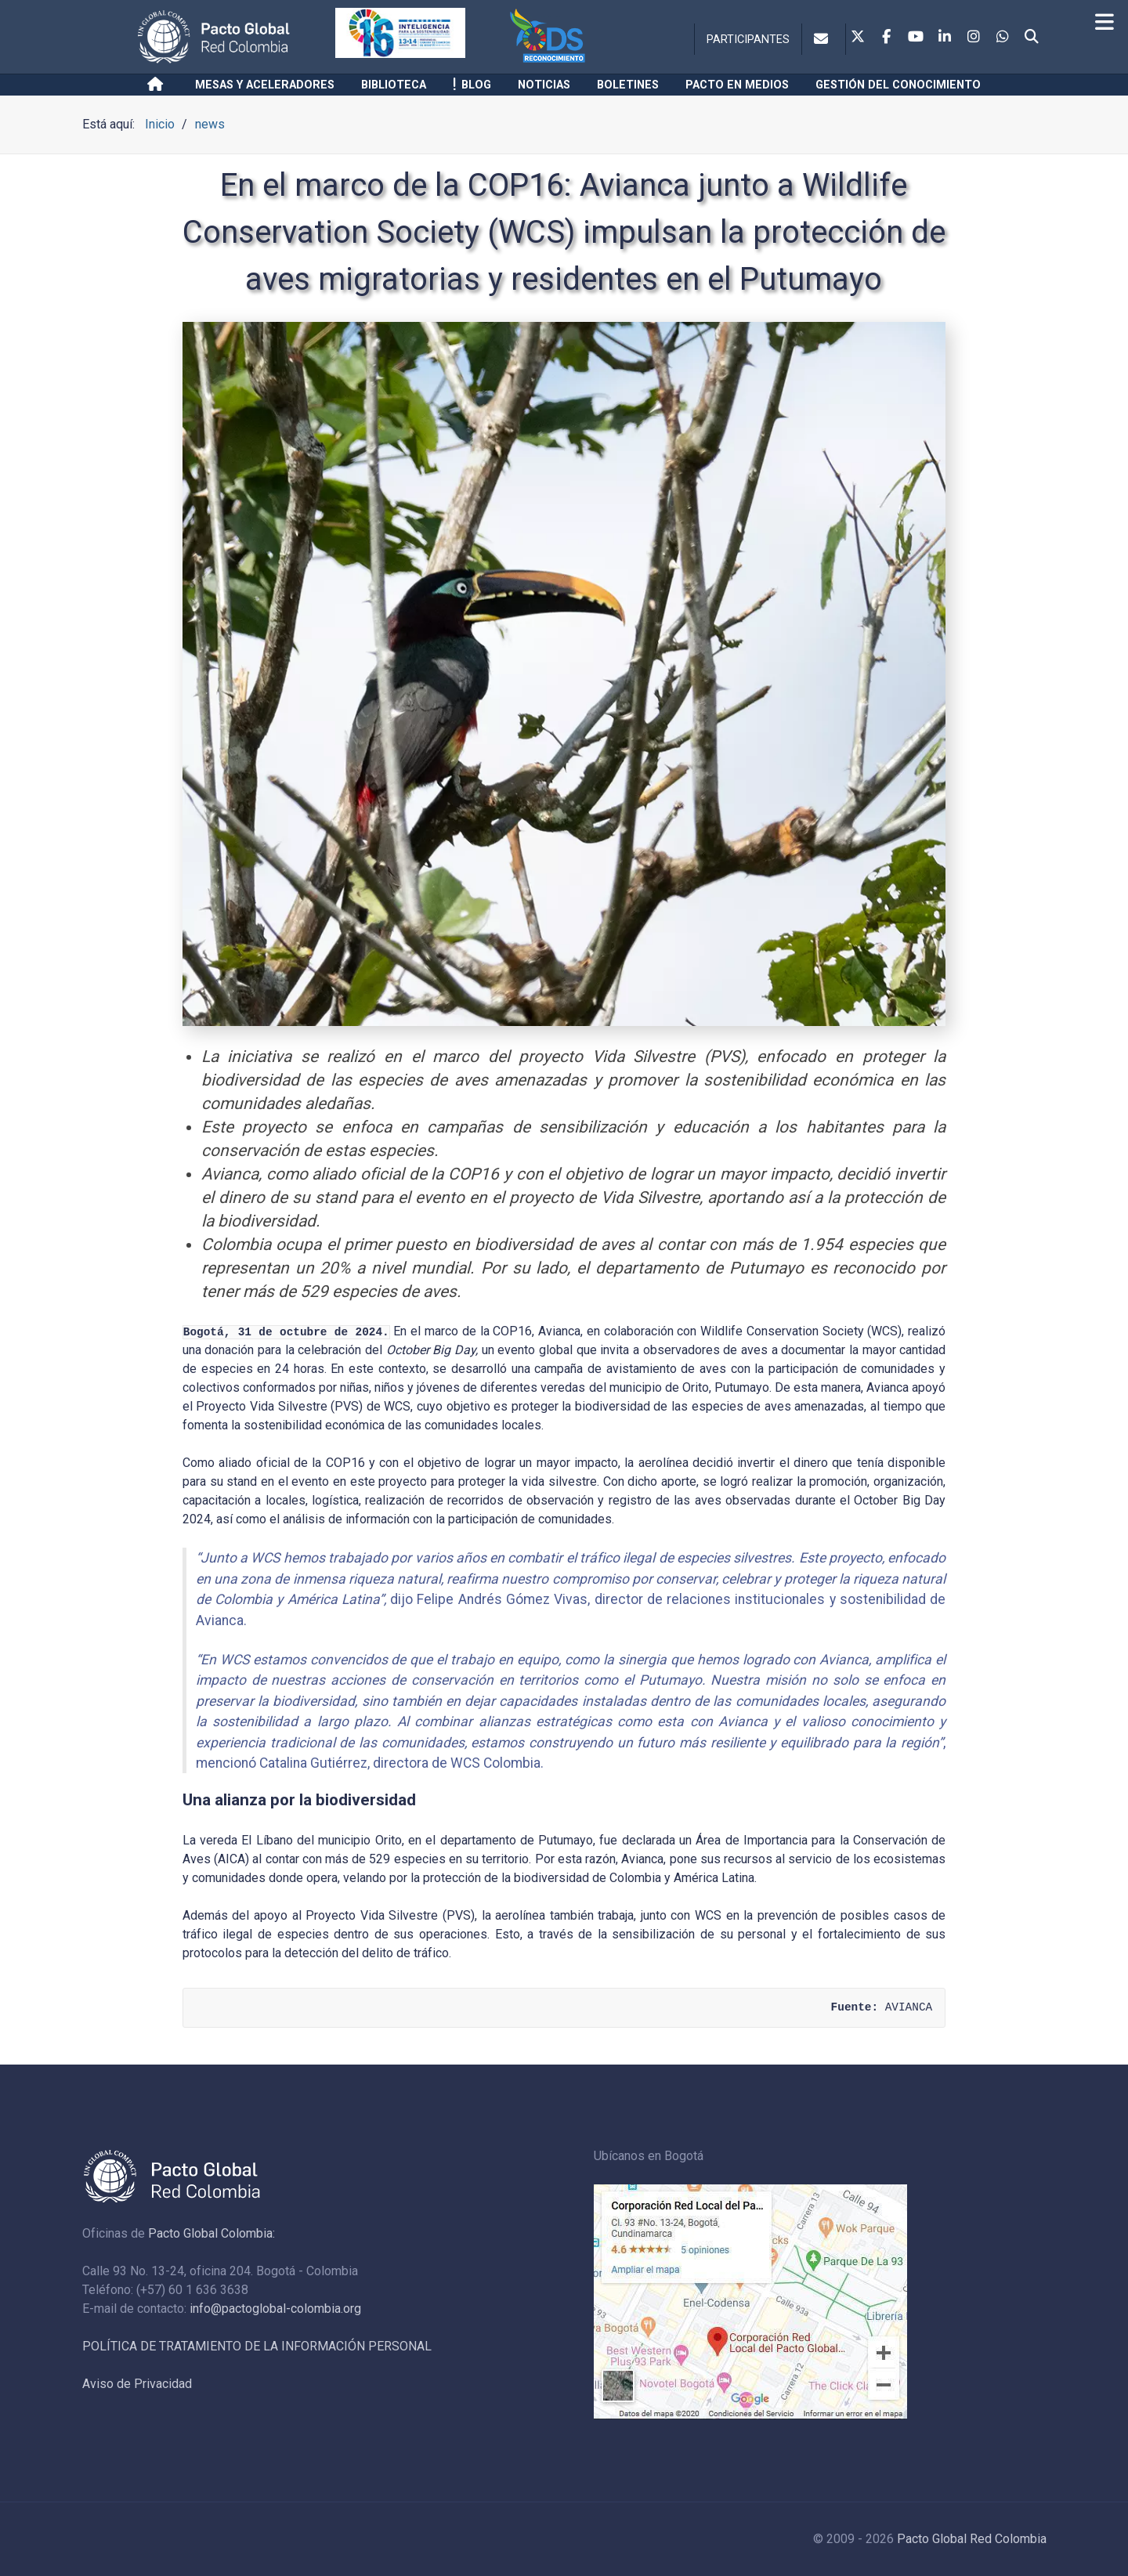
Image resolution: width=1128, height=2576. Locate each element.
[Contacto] (823, 39)
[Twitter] (858, 37)
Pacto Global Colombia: (211, 2233)
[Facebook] (886, 37)
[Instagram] (973, 37)
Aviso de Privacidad (137, 2383)
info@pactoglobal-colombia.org (275, 2308)
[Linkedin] (944, 37)
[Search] (1031, 37)
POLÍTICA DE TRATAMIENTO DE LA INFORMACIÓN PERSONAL (257, 2346)
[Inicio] (157, 84)
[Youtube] (915, 37)
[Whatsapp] (1002, 37)
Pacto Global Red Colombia (972, 2538)
